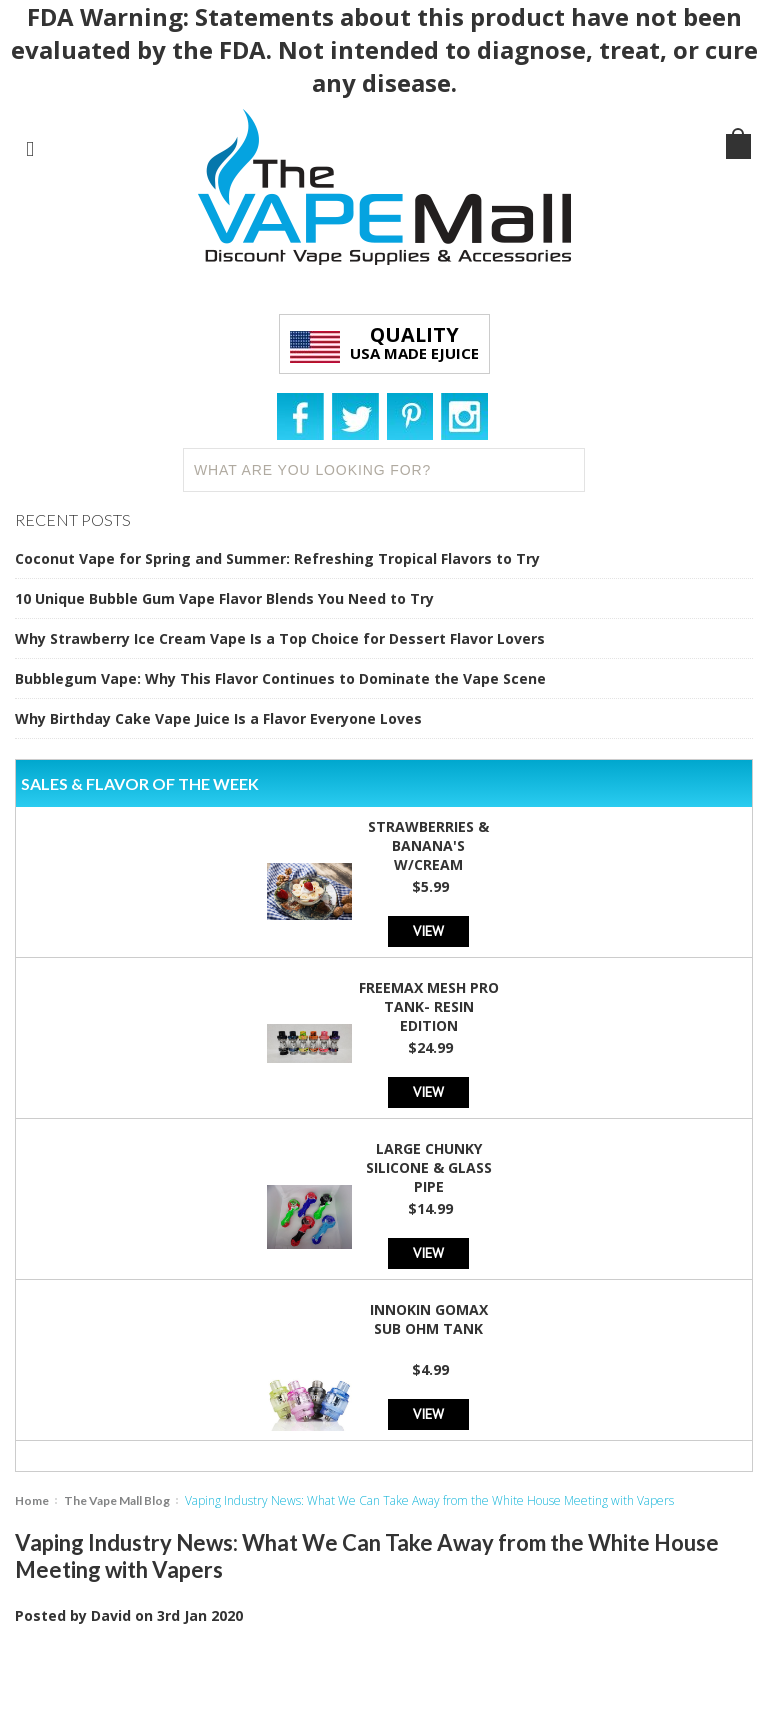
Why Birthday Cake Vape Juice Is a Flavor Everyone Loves (218, 718)
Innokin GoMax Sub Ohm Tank (429, 1319)
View (428, 930)
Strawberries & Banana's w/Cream (428, 845)
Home (32, 1500)
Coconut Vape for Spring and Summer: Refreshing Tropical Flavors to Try (277, 558)
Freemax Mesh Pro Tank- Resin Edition (429, 1006)
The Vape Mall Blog (117, 1500)
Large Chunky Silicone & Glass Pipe (429, 1167)
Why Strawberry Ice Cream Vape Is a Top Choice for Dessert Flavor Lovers (280, 638)
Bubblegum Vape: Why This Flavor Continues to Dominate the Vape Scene (280, 678)
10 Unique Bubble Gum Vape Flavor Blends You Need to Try (224, 598)
